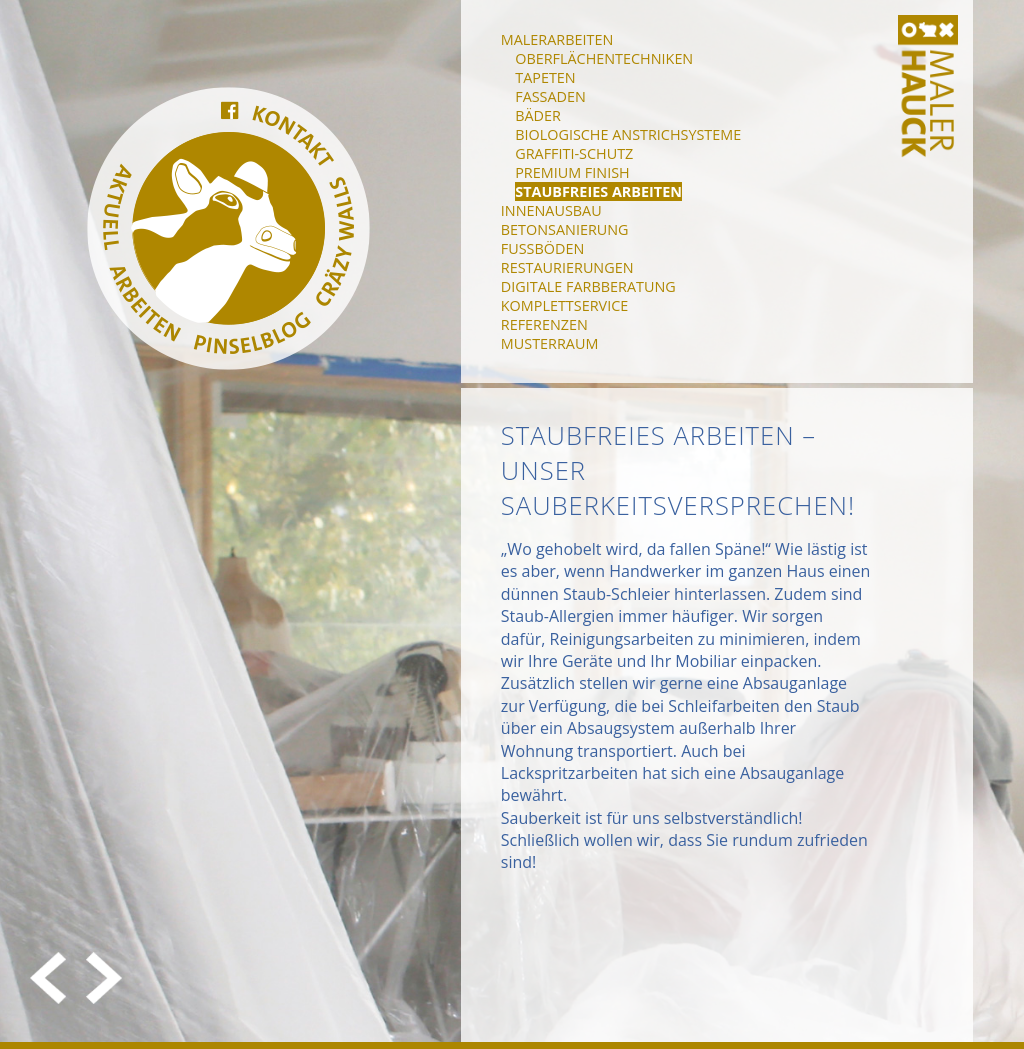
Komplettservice (564, 305)
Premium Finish (572, 172)
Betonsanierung (565, 229)
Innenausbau (551, 210)
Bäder (538, 115)
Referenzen (544, 324)
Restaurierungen (567, 267)
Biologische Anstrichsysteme (628, 134)
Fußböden (542, 248)
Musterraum (550, 343)
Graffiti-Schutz (574, 153)
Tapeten (545, 77)
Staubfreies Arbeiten (598, 191)
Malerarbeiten (557, 39)
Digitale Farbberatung (588, 286)
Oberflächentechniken (604, 58)
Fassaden (550, 96)
